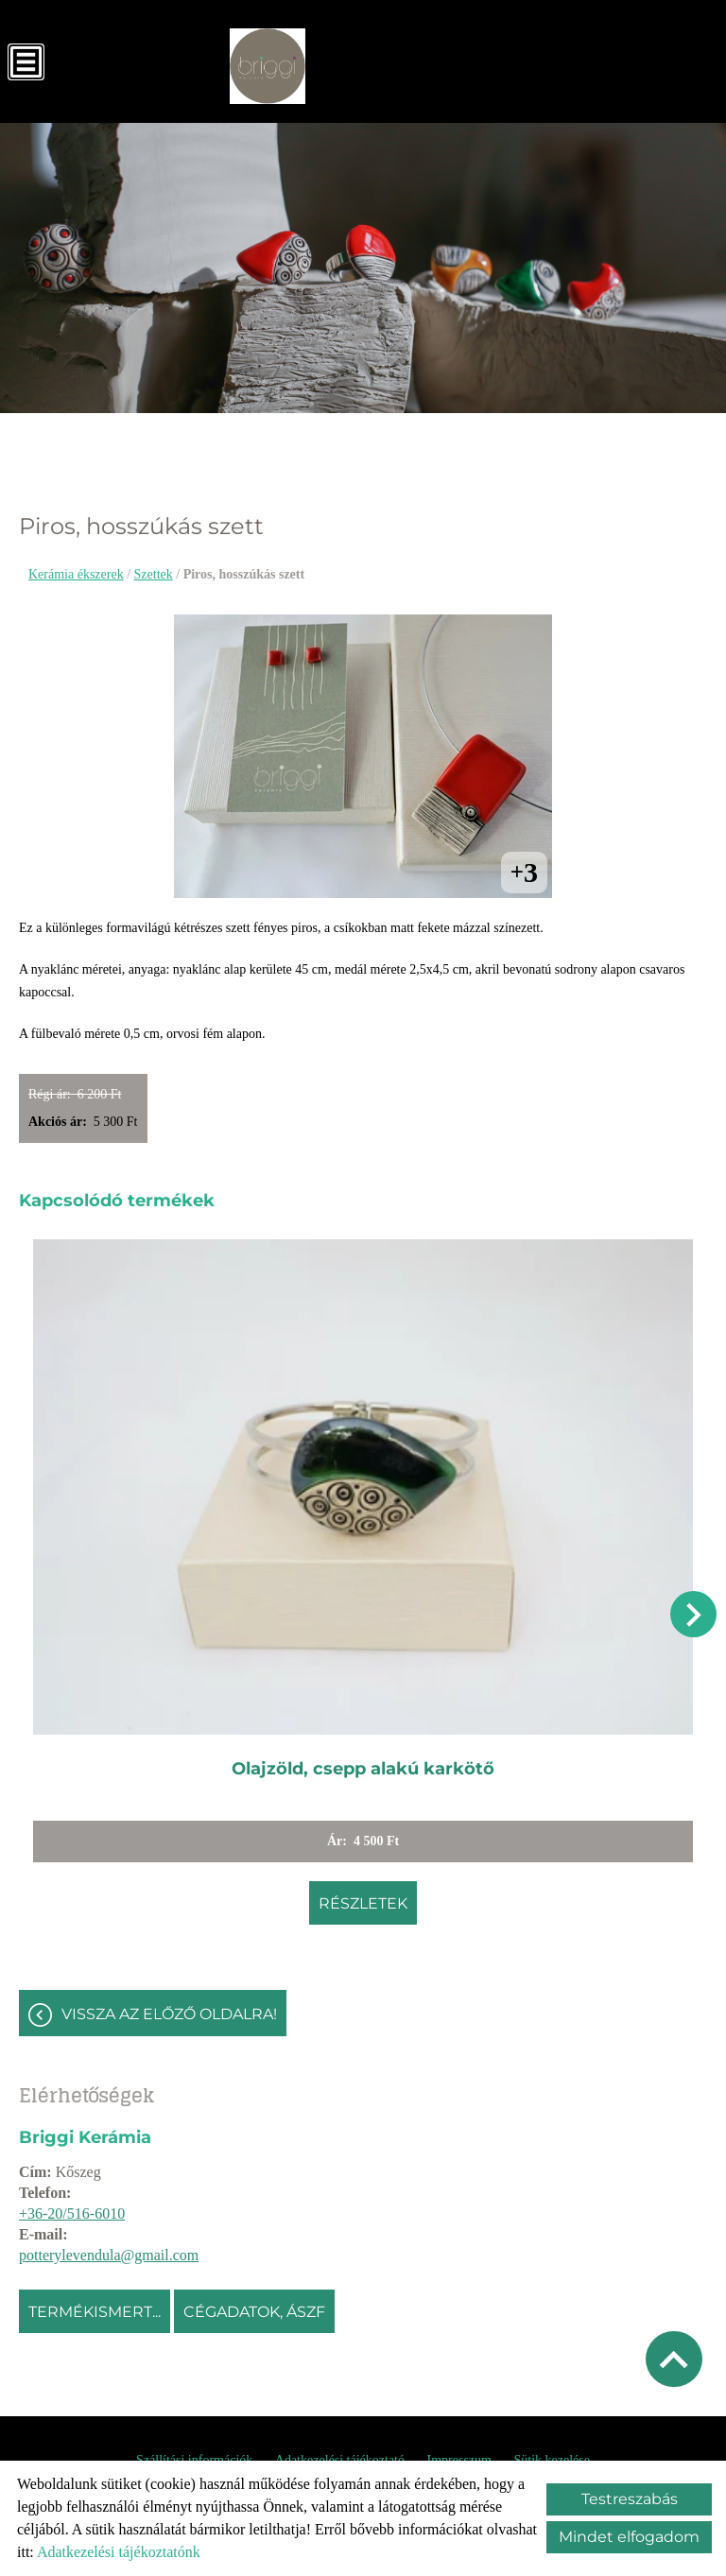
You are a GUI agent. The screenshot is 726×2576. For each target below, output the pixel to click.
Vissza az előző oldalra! (169, 2014)
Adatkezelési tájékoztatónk (118, 2552)
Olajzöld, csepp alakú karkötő (363, 1768)
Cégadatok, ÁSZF (254, 2312)
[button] (693, 1614)
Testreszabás (629, 2499)
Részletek (363, 1903)
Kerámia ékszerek (76, 574)
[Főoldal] (267, 66)
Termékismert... (94, 2312)
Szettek (153, 574)
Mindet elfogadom (629, 2537)
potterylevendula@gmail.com (109, 2255)
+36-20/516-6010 (72, 2213)
